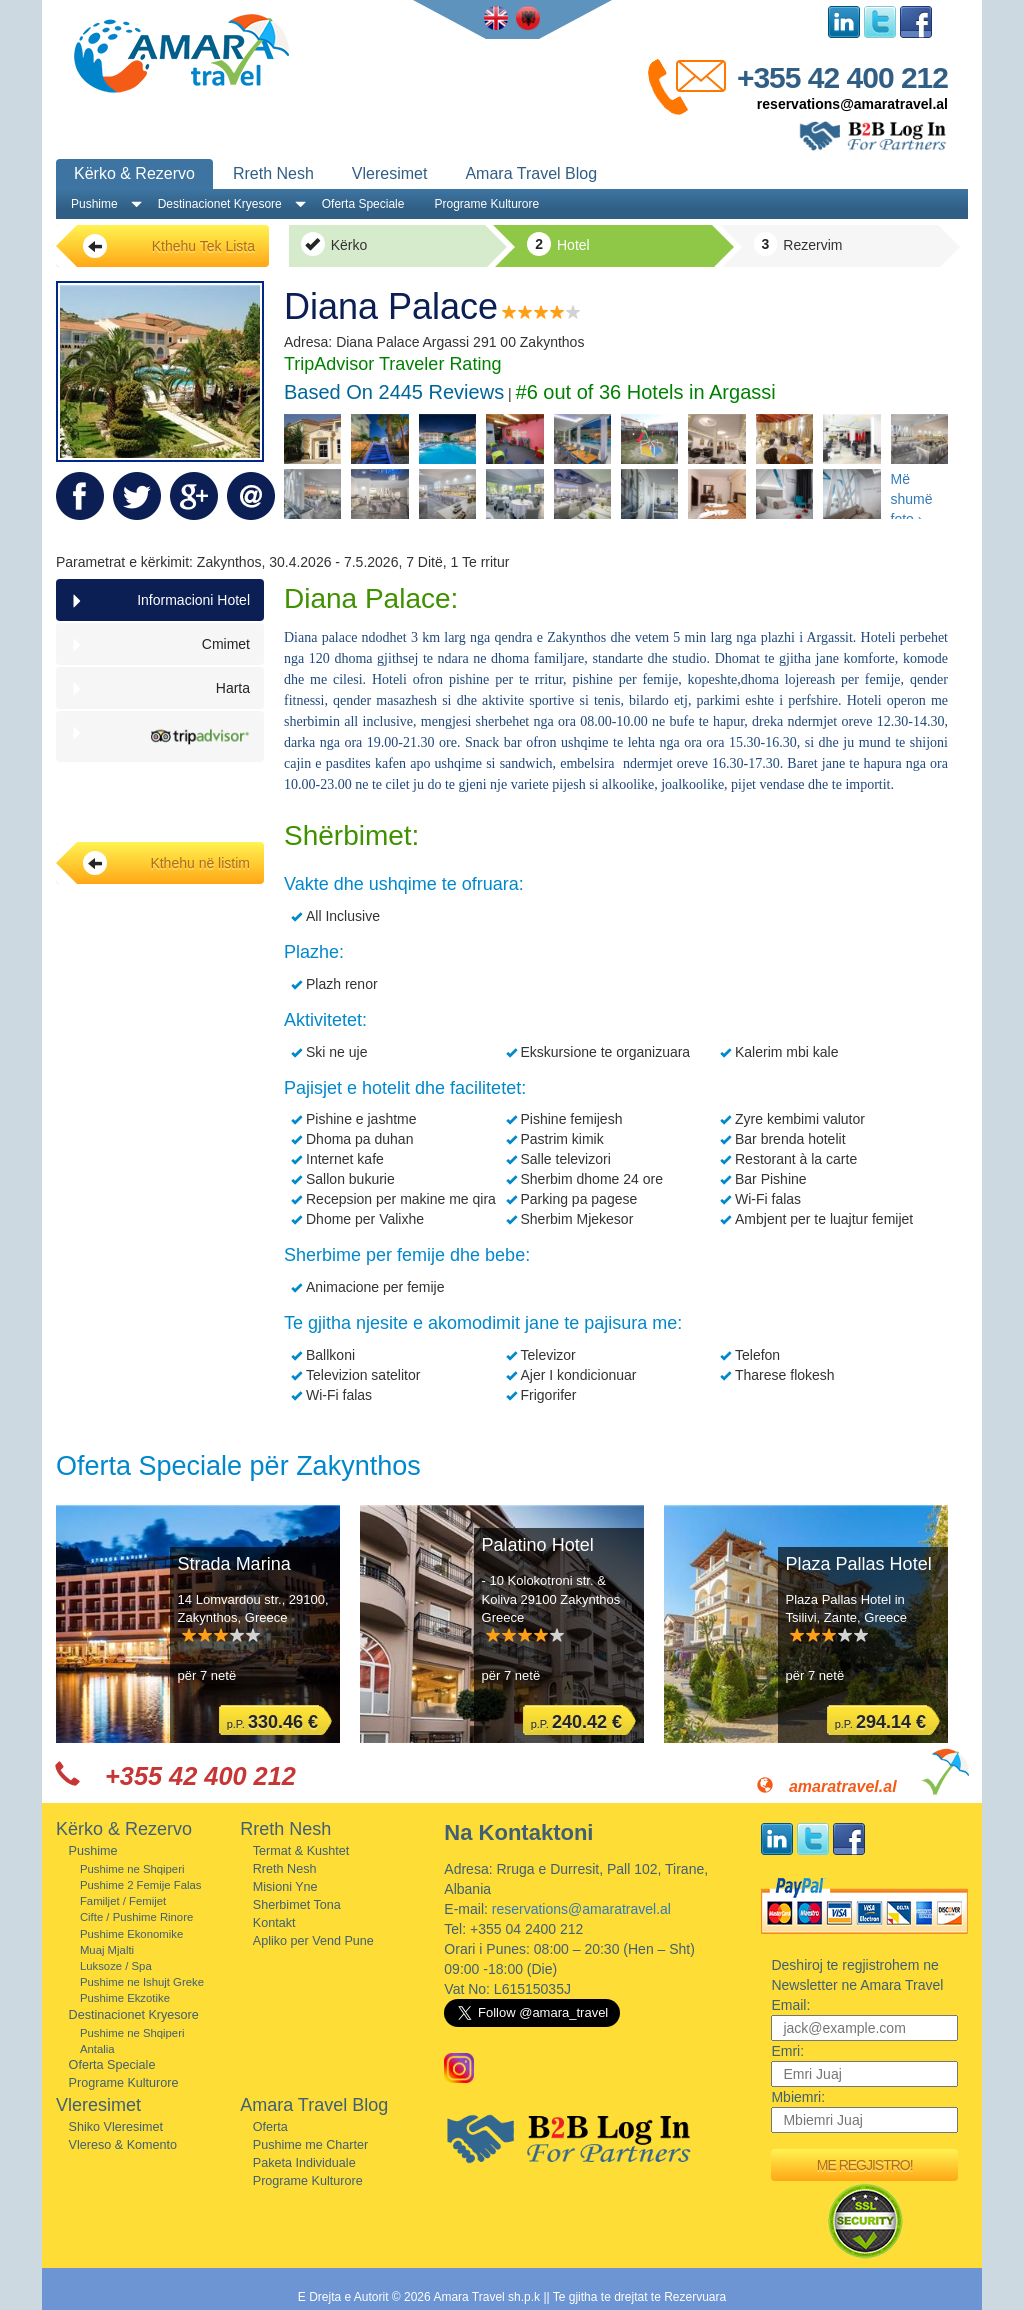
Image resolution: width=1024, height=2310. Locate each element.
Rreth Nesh (273, 173)
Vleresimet (390, 173)
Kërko (334, 244)
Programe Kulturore (486, 204)
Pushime (94, 204)
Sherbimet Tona (297, 1905)
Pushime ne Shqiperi (132, 1869)
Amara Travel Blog (531, 173)
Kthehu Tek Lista (169, 246)
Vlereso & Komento (123, 2145)
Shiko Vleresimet (116, 2127)
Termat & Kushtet (301, 1851)
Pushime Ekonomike (131, 1934)
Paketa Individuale (304, 2163)
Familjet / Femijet (123, 1901)
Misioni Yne (285, 1887)
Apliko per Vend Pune (313, 1941)
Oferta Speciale (363, 204)
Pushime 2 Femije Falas (141, 1885)
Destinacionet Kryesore (220, 204)
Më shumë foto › (912, 495)
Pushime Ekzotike (125, 1998)
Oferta (270, 2127)
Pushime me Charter (310, 2145)
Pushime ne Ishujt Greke (142, 1982)
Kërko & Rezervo (134, 173)
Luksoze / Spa (116, 1966)
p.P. (272, 1722)
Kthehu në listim (166, 863)
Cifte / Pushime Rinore (136, 1917)
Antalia (97, 2049)
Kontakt (274, 1923)
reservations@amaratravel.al (852, 104)
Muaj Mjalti (107, 1950)
